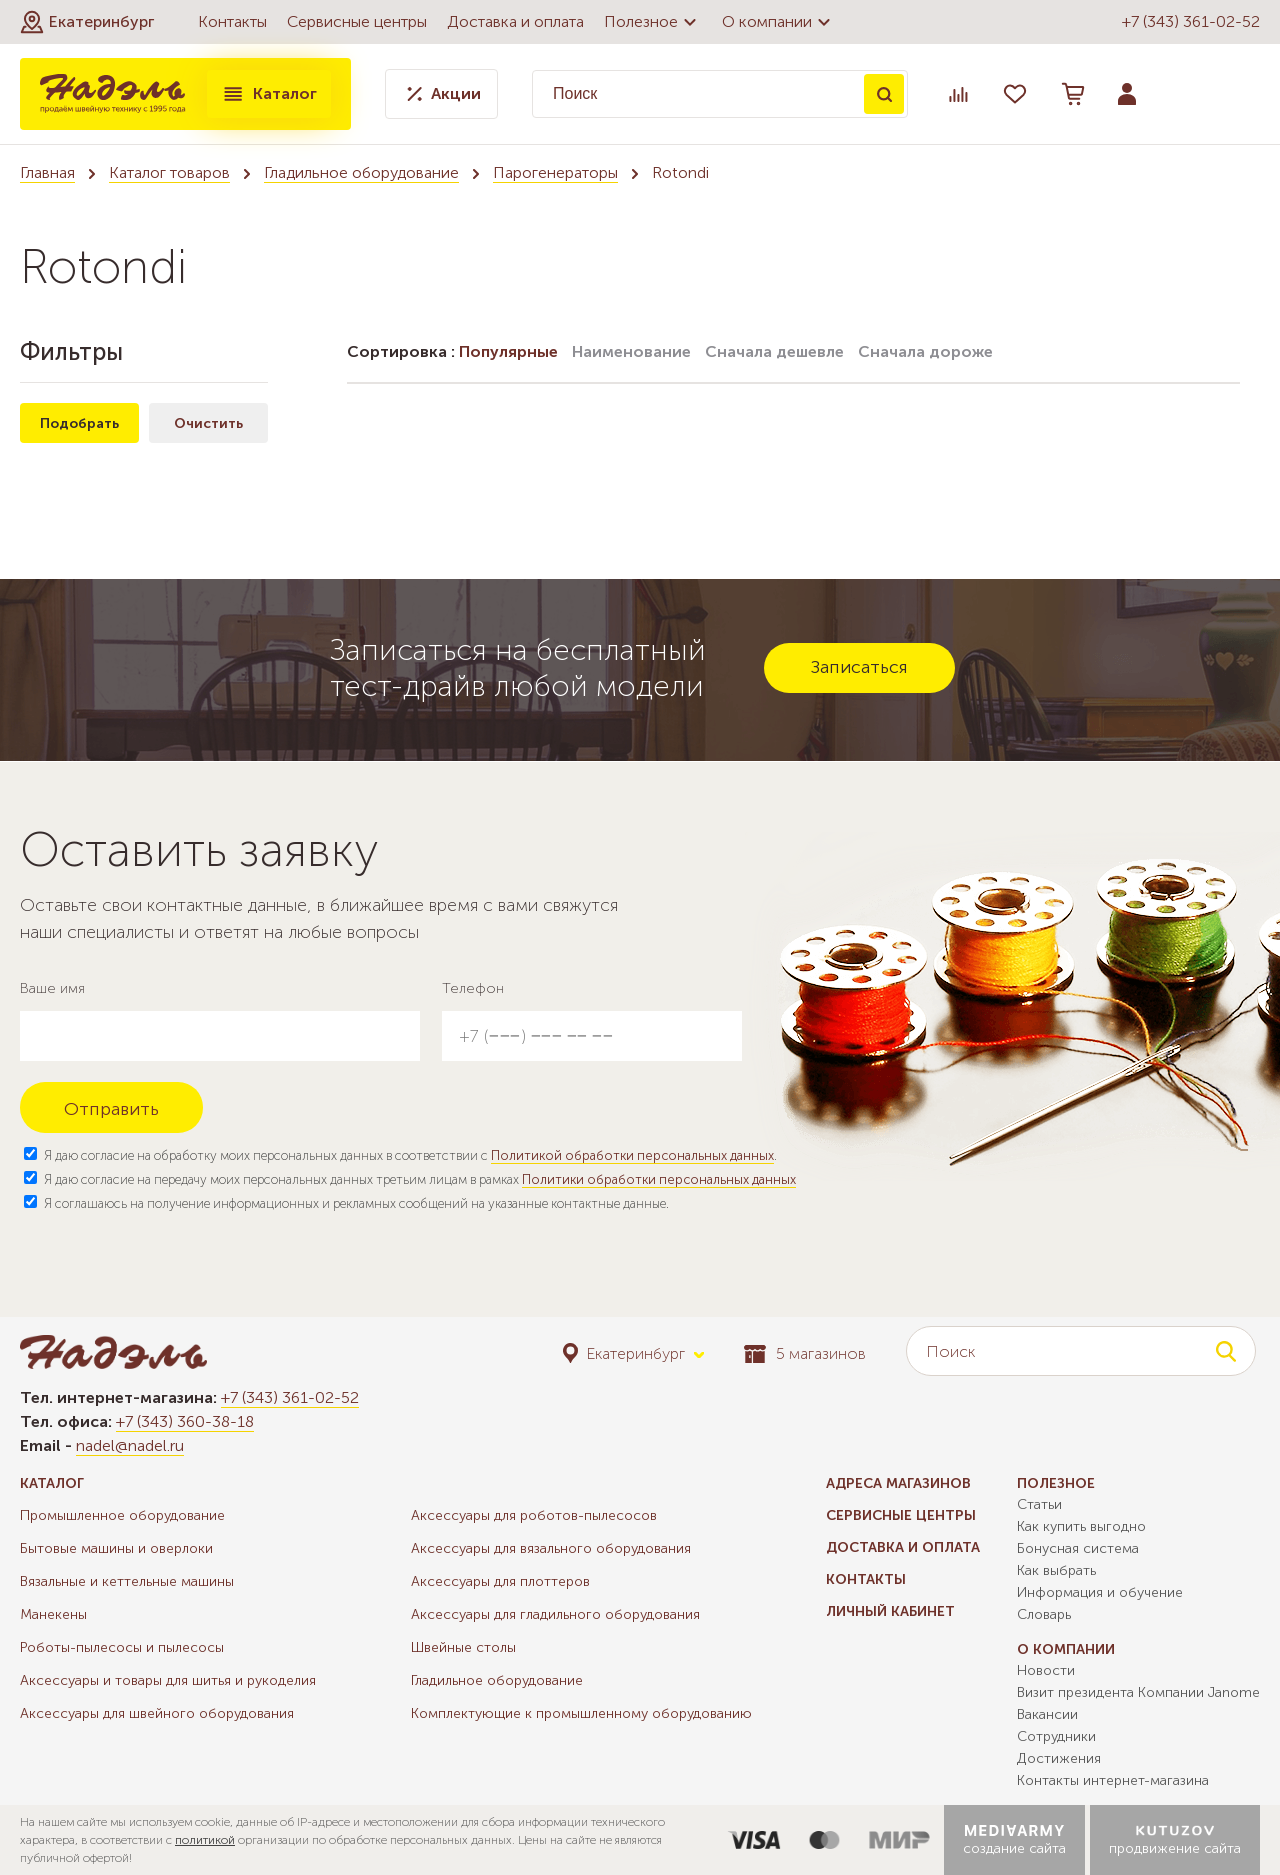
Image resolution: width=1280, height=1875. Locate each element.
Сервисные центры (357, 21)
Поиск (884, 94)
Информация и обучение (1100, 1592)
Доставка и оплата (515, 21)
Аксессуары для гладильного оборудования (555, 1614)
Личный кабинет (890, 1611)
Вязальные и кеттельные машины (127, 1581)
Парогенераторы (555, 172)
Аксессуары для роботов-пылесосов (534, 1515)
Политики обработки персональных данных (659, 1179)
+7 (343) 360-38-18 (185, 1421)
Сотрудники (1056, 1736)
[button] (87, 22)
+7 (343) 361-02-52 (1191, 21)
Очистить (208, 423)
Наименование (631, 351)
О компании (779, 22)
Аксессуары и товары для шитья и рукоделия (168, 1680)
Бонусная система (1078, 1548)
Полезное (653, 22)
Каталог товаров (169, 172)
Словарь (1044, 1614)
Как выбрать (1056, 1570)
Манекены (53, 1614)
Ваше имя (52, 988)
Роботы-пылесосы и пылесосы (122, 1647)
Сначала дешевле (774, 351)
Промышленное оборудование (122, 1515)
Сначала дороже (925, 351)
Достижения (1059, 1758)
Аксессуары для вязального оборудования (551, 1548)
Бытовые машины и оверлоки (116, 1548)
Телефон (473, 988)
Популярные (508, 351)
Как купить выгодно (1081, 1526)
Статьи (1039, 1504)
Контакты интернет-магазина (1113, 1780)
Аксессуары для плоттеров (500, 1581)
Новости (1046, 1670)
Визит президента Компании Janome (1138, 1692)
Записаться (859, 667)
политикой (205, 1840)
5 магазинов (805, 1353)
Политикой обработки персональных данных (632, 1155)
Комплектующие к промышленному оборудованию (581, 1713)
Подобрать (79, 423)
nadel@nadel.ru (130, 1445)
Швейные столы (463, 1647)
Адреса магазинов (898, 1483)
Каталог (269, 94)
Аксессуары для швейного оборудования (157, 1713)
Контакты (232, 21)
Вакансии (1047, 1714)
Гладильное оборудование (361, 172)
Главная (47, 172)
